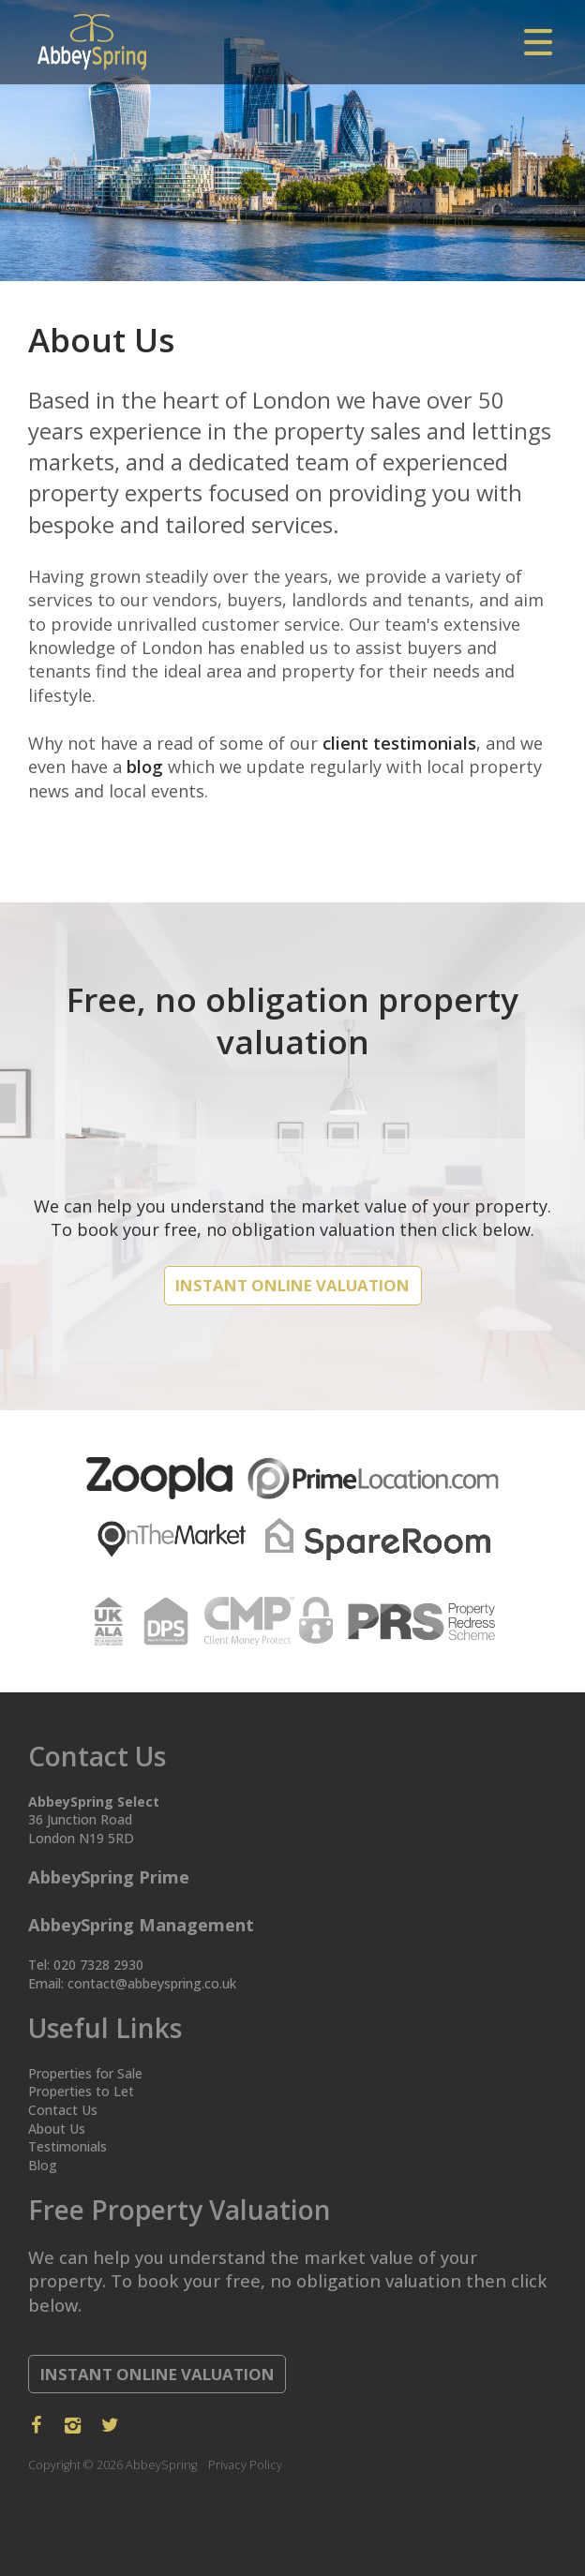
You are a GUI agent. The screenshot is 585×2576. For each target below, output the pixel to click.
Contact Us (63, 2110)
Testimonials (67, 2146)
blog (145, 766)
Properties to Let (81, 2091)
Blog (42, 2165)
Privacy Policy (245, 2465)
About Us (56, 2128)
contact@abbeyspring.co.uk (152, 1983)
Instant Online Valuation (292, 1285)
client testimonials (399, 743)
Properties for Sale (85, 2073)
